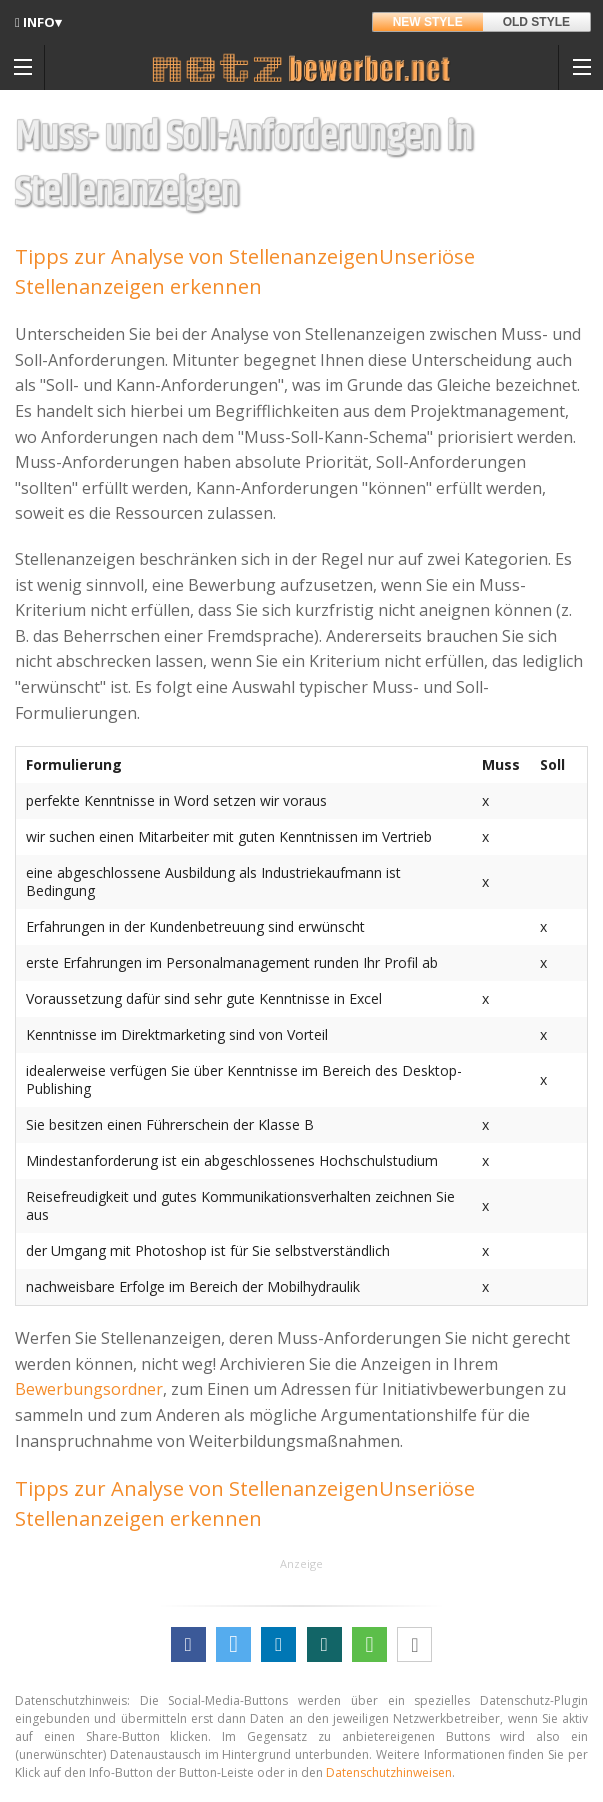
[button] (188, 1644)
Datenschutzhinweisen (389, 1772)
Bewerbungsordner (89, 1389)
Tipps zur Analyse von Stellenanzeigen (197, 256)
